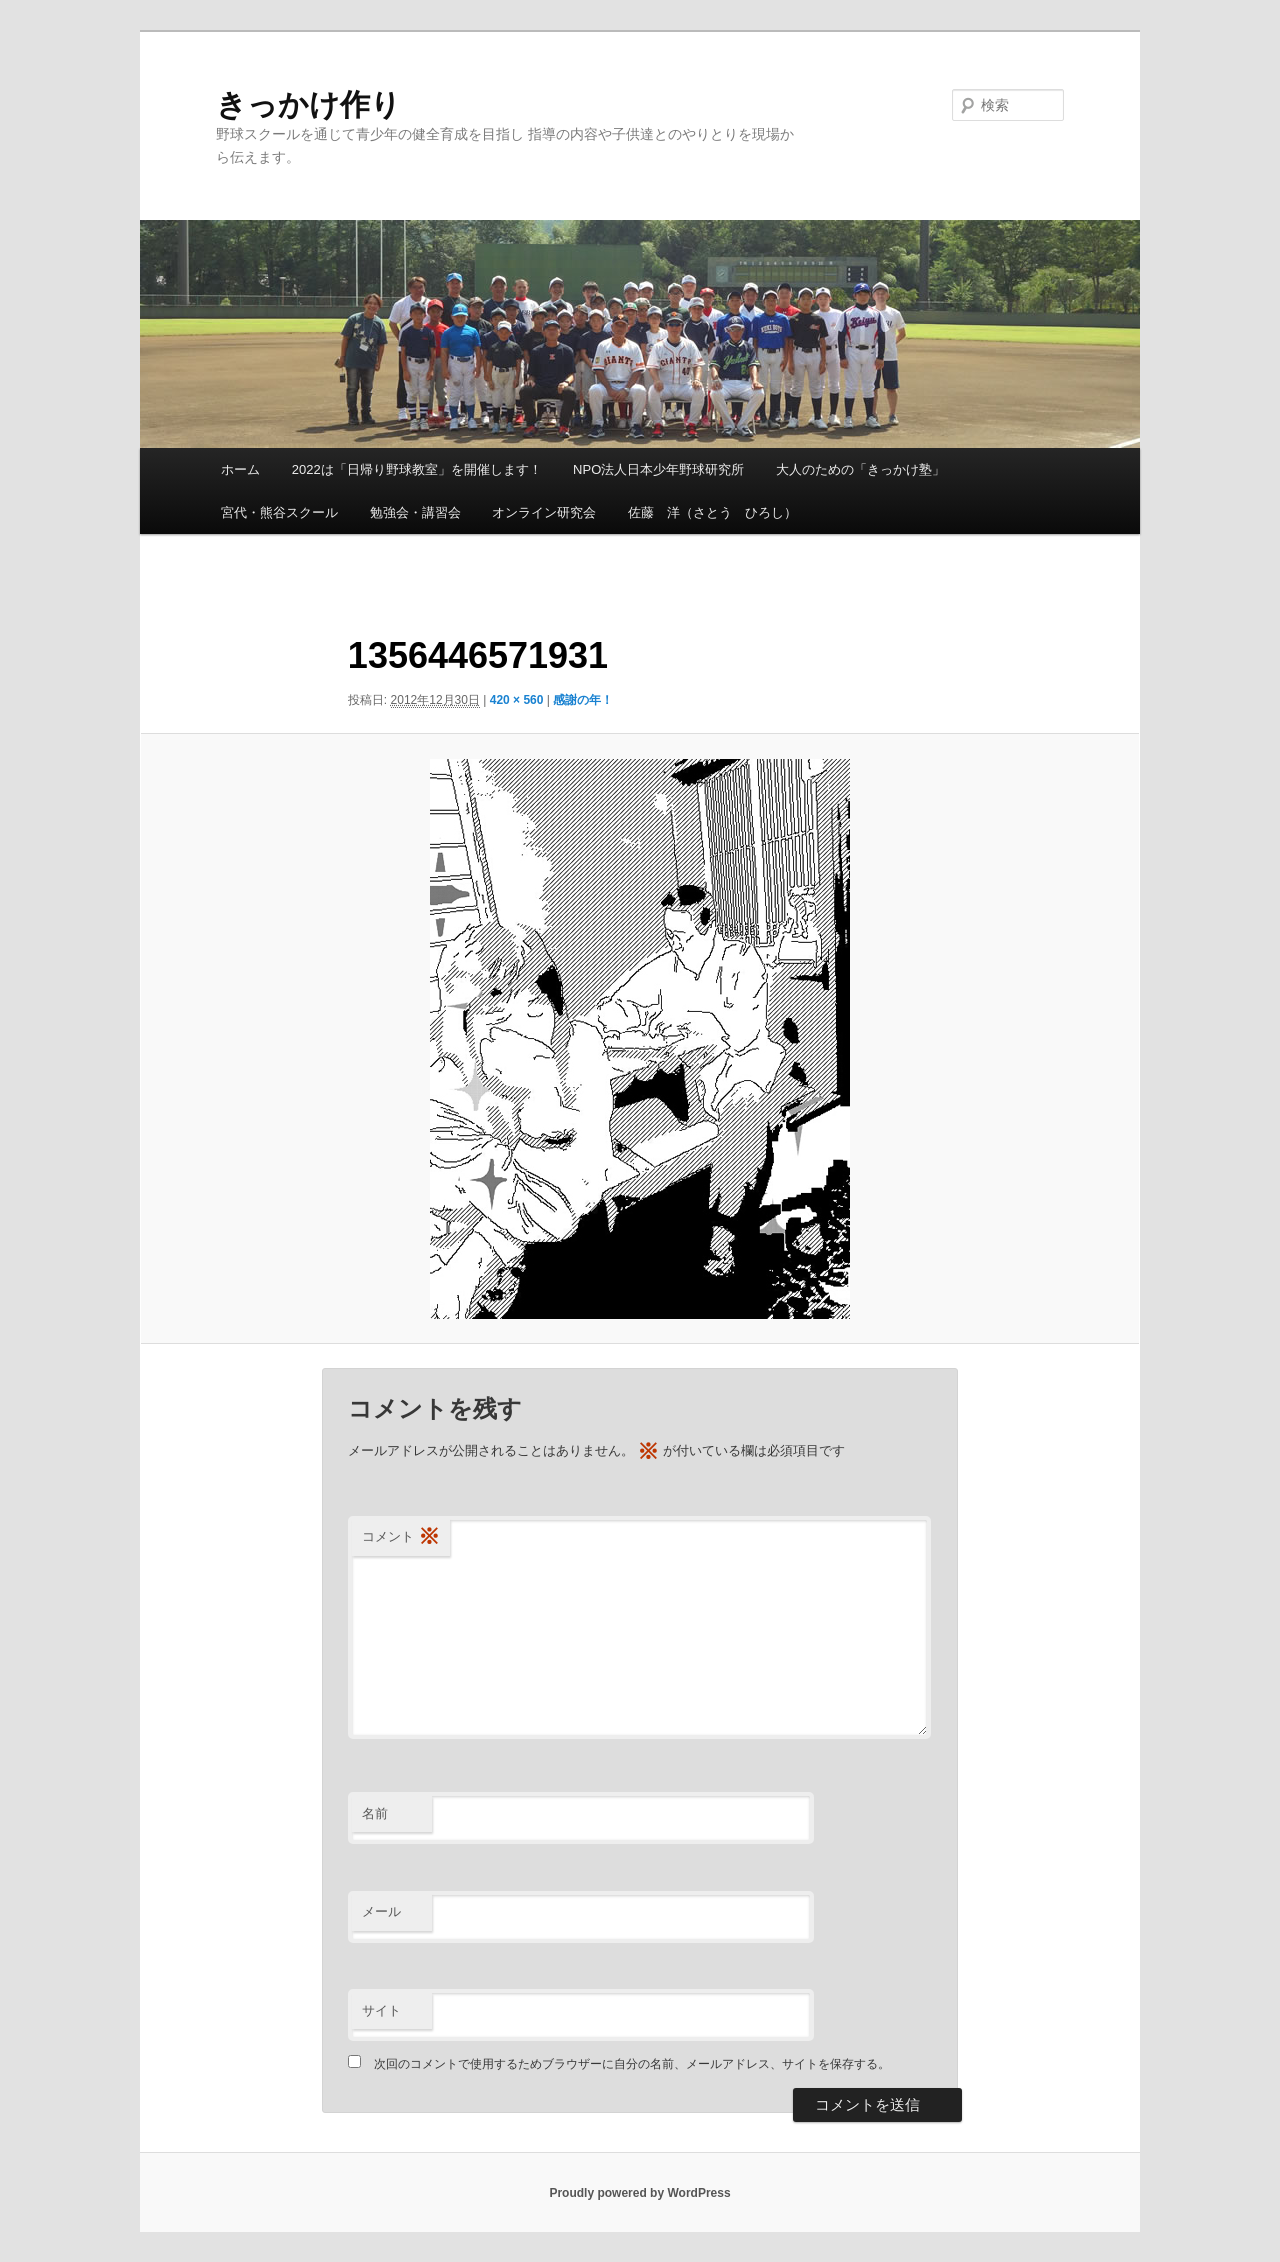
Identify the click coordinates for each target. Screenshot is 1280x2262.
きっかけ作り (308, 104)
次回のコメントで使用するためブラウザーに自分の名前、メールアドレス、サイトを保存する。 (632, 2064)
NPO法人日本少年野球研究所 (658, 469)
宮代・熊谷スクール (279, 512)
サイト (381, 2010)
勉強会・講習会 (415, 512)
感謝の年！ (583, 700)
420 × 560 (517, 700)
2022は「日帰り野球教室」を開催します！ (417, 469)
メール (381, 1911)
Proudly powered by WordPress (639, 2193)
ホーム (240, 469)
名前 (375, 1813)
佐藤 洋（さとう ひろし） (712, 512)
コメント (401, 1537)
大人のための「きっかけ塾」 (860, 469)
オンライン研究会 (544, 512)
